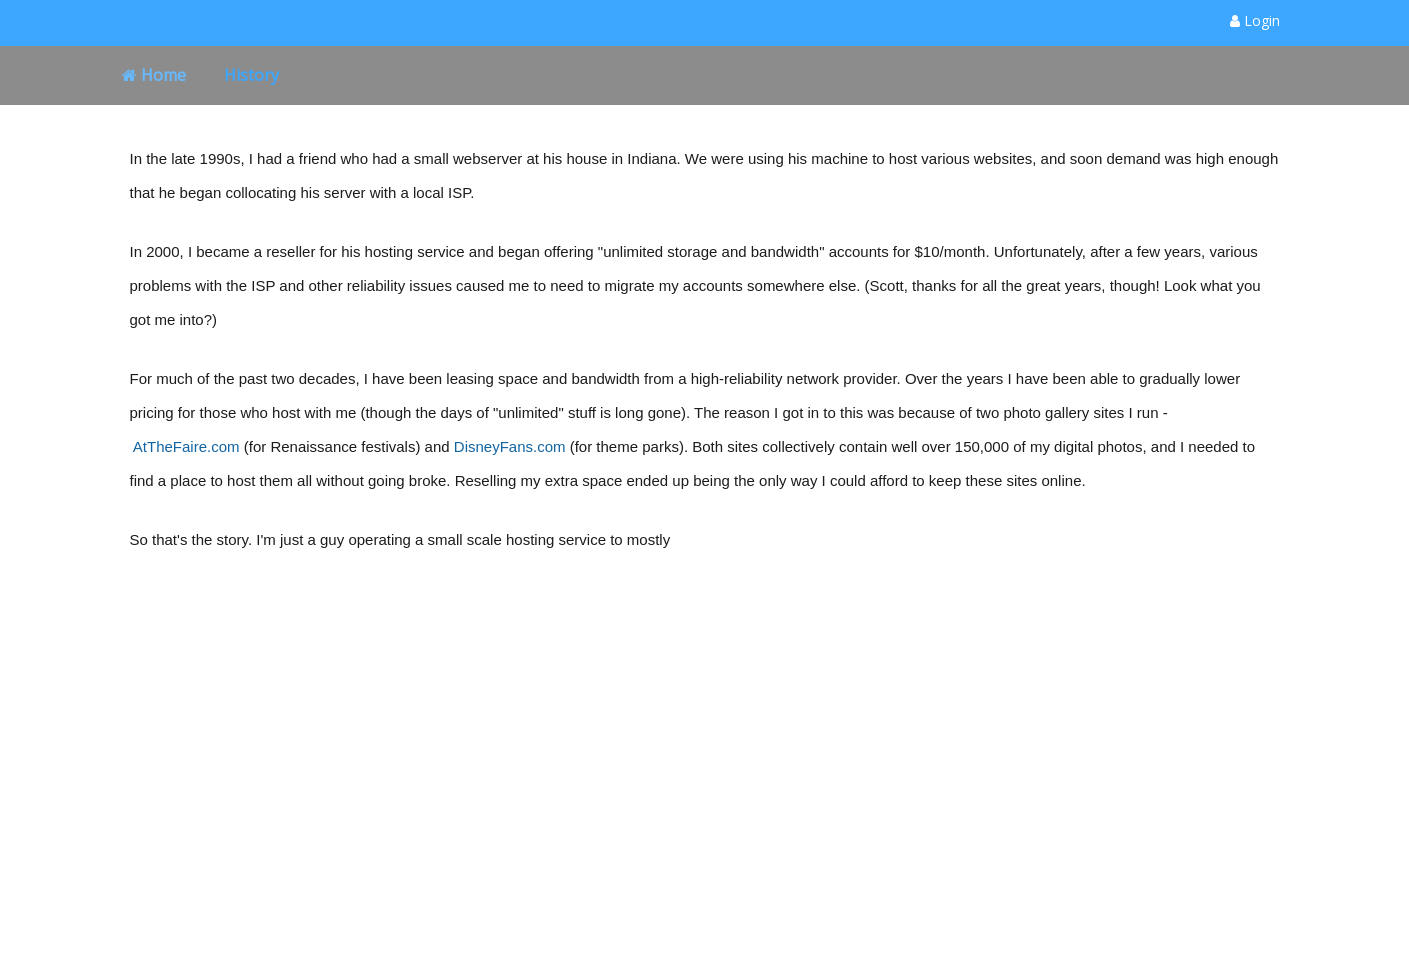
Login (1255, 20)
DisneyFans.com (510, 446)
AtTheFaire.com (186, 446)
